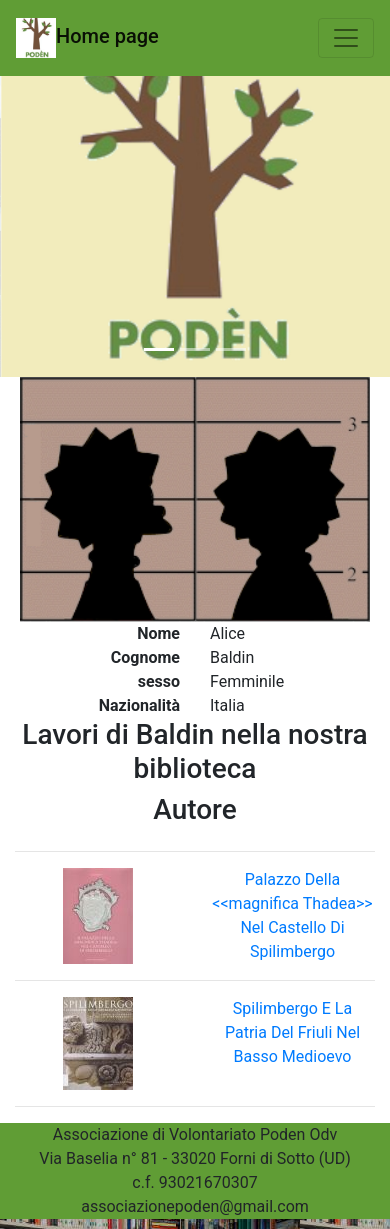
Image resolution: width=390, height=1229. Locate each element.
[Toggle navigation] (346, 38)
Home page (87, 38)
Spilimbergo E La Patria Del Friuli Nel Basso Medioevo (292, 1032)
